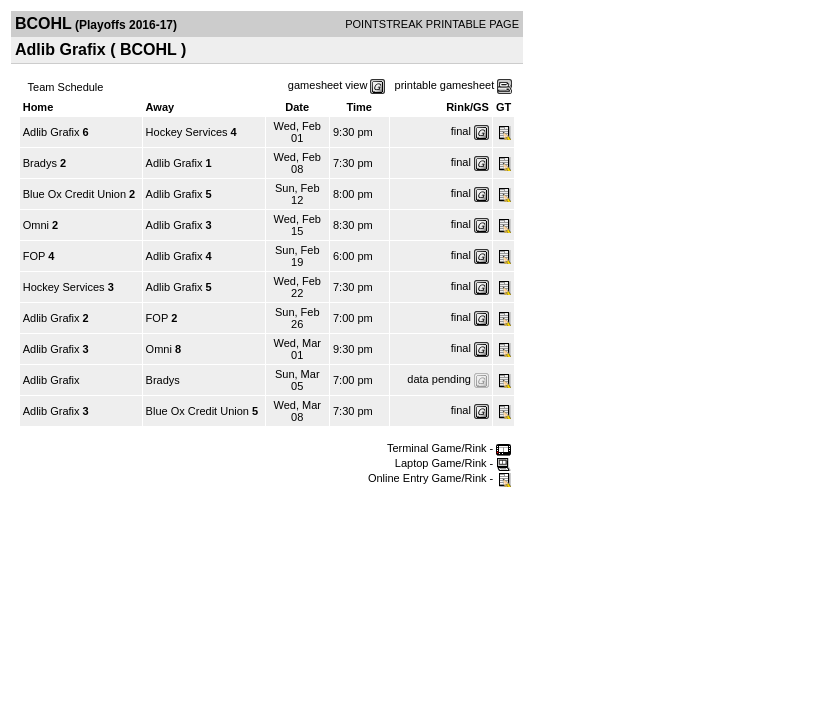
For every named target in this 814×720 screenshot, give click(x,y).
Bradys (40, 163)
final (461, 131)
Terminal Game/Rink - (449, 448)
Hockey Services (187, 132)
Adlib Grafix (51, 132)
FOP (34, 256)
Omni (36, 225)
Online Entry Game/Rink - (439, 478)
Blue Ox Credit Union (74, 194)
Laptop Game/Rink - (453, 463)
